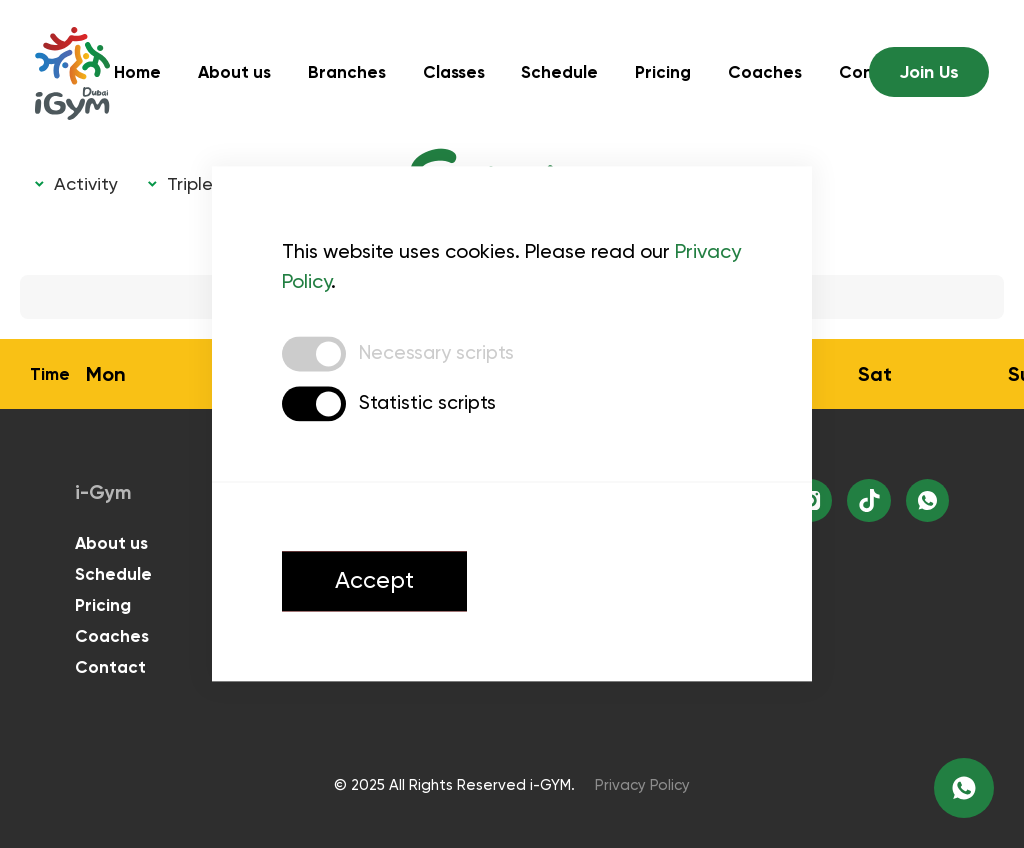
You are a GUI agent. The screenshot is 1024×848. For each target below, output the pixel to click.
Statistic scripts (428, 406)
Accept (382, 586)
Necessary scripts (438, 356)
